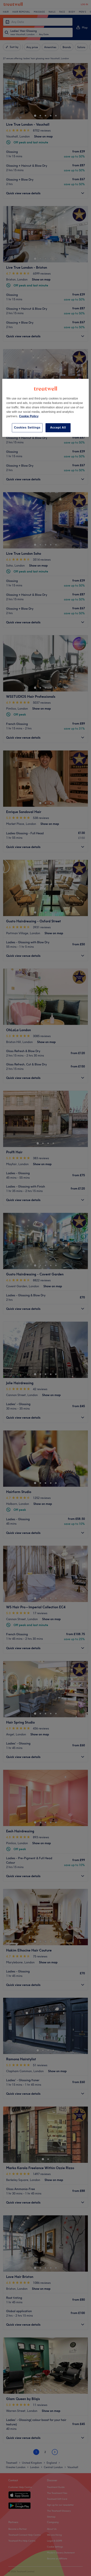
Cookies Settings (27, 427)
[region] (45, 408)
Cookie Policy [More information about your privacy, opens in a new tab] (28, 416)
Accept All (58, 427)
